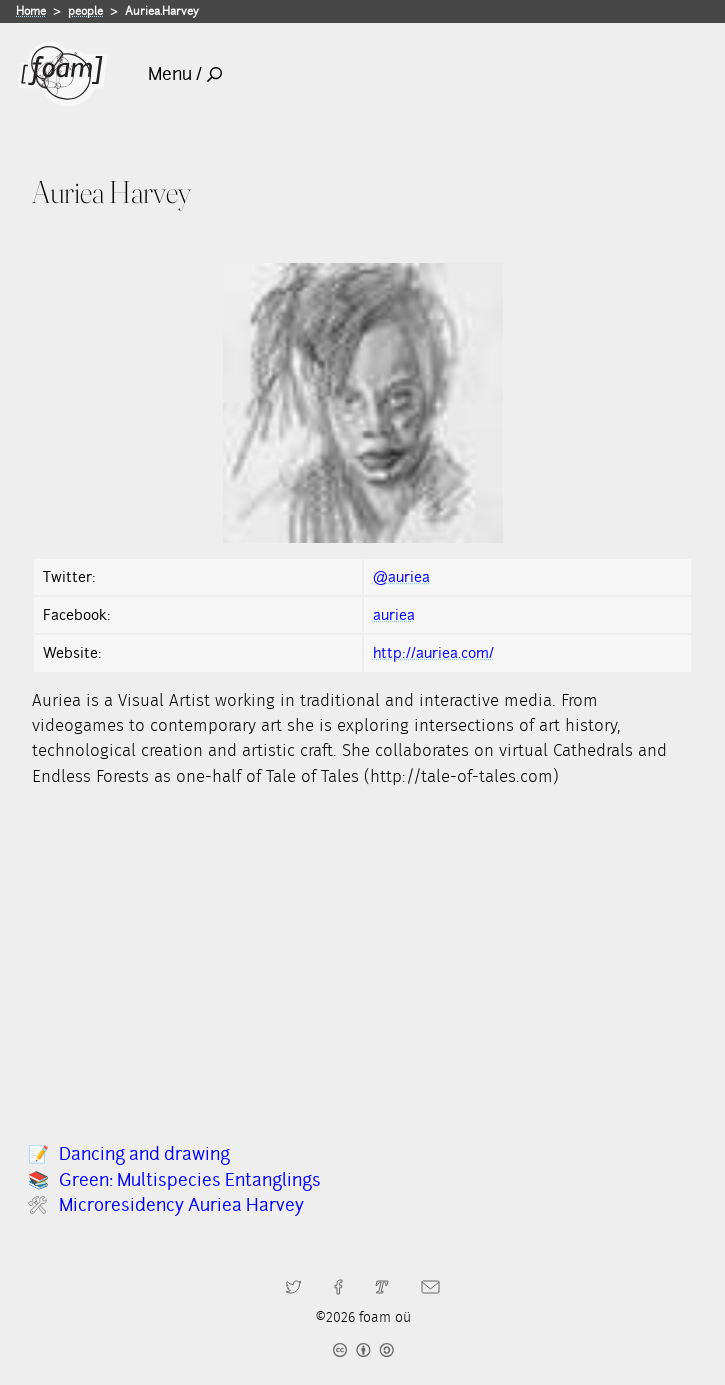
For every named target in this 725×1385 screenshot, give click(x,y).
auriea (394, 615)
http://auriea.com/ (433, 653)
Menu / (185, 74)
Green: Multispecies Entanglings (190, 1180)
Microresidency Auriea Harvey (181, 1205)
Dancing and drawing (144, 1154)
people (85, 11)
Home (31, 11)
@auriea (401, 577)
